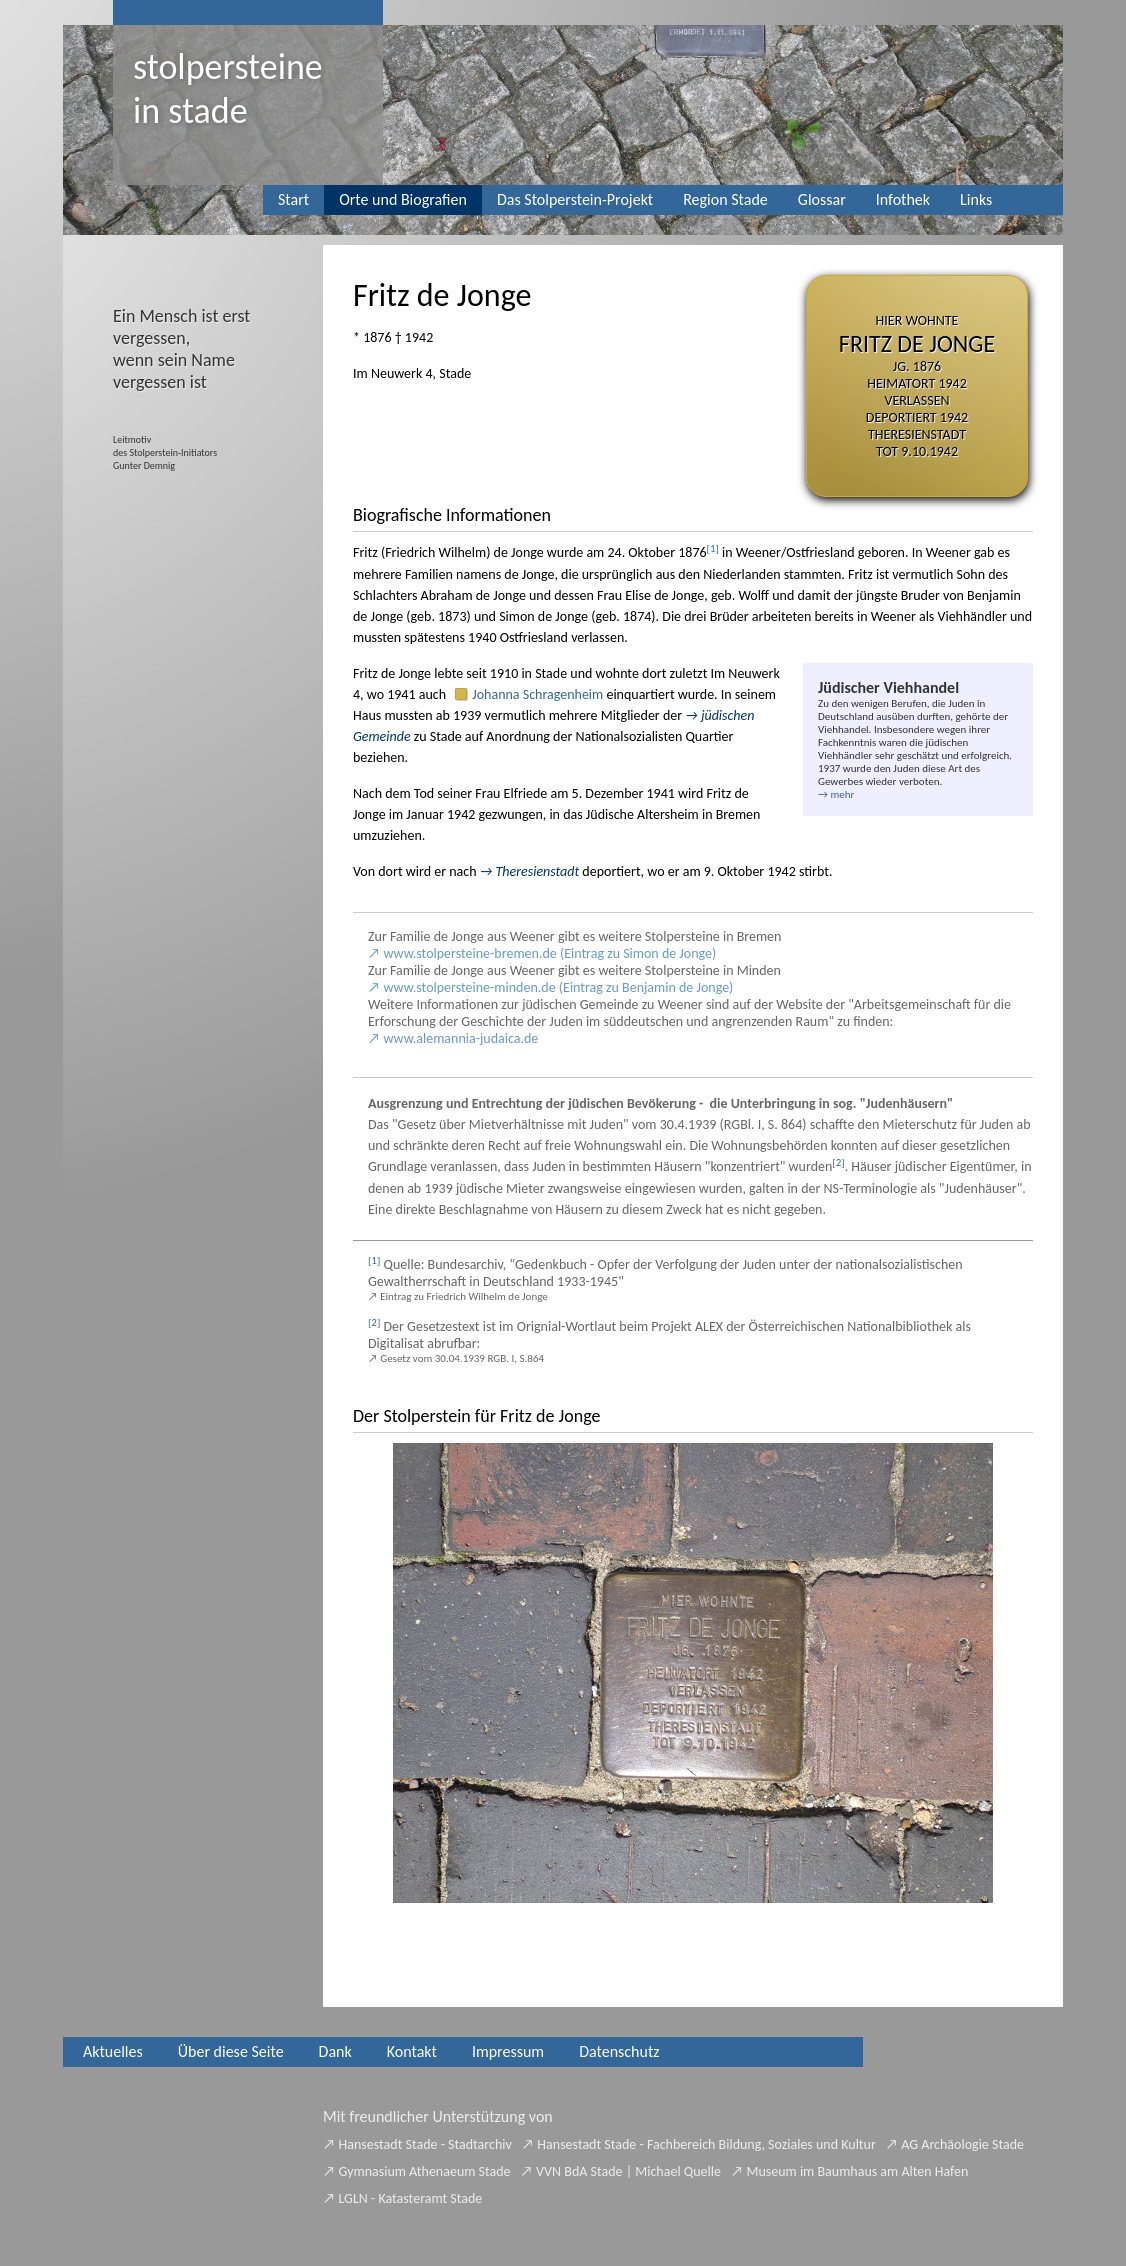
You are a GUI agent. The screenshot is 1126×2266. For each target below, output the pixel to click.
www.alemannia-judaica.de (461, 1038)
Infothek (903, 199)
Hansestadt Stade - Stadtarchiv (425, 2144)
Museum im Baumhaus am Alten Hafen (857, 2171)
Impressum (508, 2051)
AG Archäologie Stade (962, 2144)
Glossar (822, 199)
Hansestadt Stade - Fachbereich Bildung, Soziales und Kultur (706, 2144)
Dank (335, 2051)
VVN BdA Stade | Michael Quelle (628, 2171)
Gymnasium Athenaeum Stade (425, 2171)
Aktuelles (113, 2051)
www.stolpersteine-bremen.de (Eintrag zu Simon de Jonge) (550, 953)
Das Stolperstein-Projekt (575, 199)
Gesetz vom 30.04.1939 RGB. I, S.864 (462, 1358)
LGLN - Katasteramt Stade (411, 2198)
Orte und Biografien (403, 199)
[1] (713, 548)
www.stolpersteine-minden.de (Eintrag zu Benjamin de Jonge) (559, 987)
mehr (842, 794)
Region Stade (725, 199)
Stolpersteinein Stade (228, 89)
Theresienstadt (538, 871)
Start (293, 199)
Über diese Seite (231, 2051)
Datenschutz (619, 2051)
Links (976, 199)
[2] (838, 1162)
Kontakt (412, 2051)
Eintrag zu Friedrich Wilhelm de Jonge (464, 1296)
